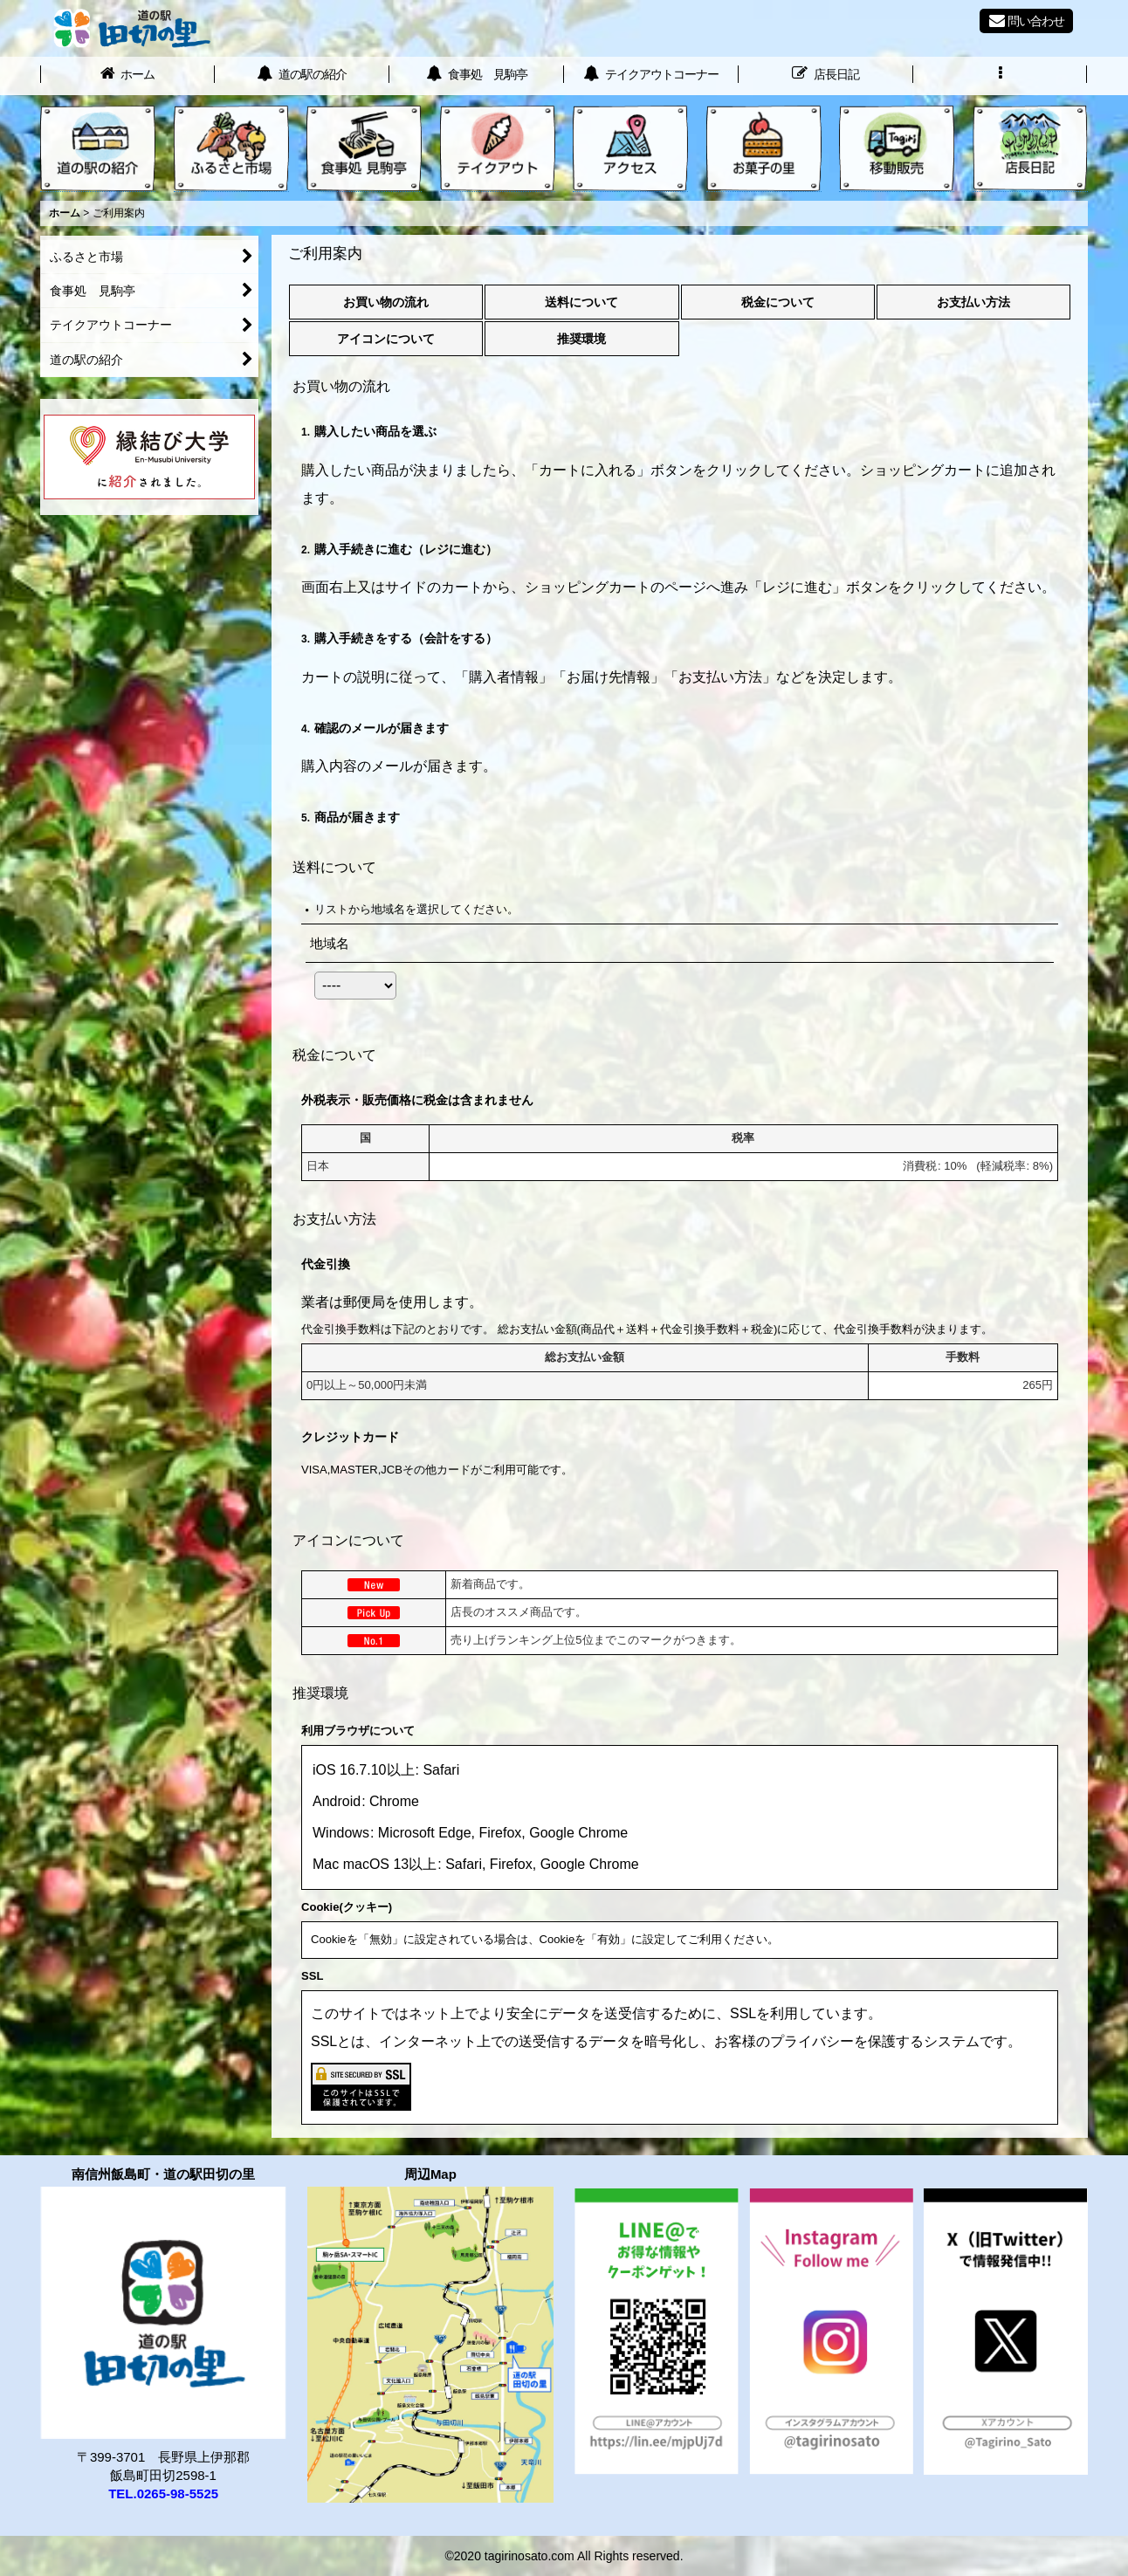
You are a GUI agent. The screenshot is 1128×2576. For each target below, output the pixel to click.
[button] (1000, 76)
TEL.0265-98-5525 (163, 2493)
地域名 (329, 943)
